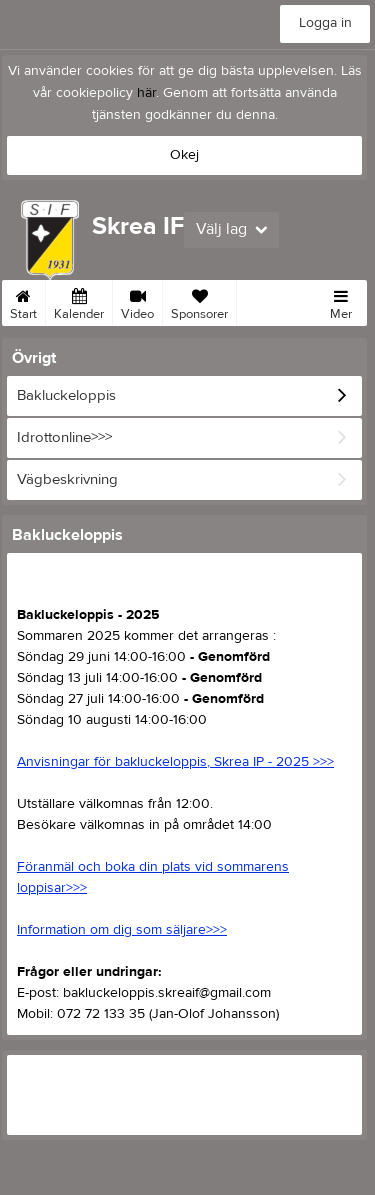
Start (23, 301)
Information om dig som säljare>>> (122, 930)
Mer (341, 301)
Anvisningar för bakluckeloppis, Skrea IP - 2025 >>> (175, 762)
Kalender (79, 301)
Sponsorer (199, 301)
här (146, 93)
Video (137, 301)
